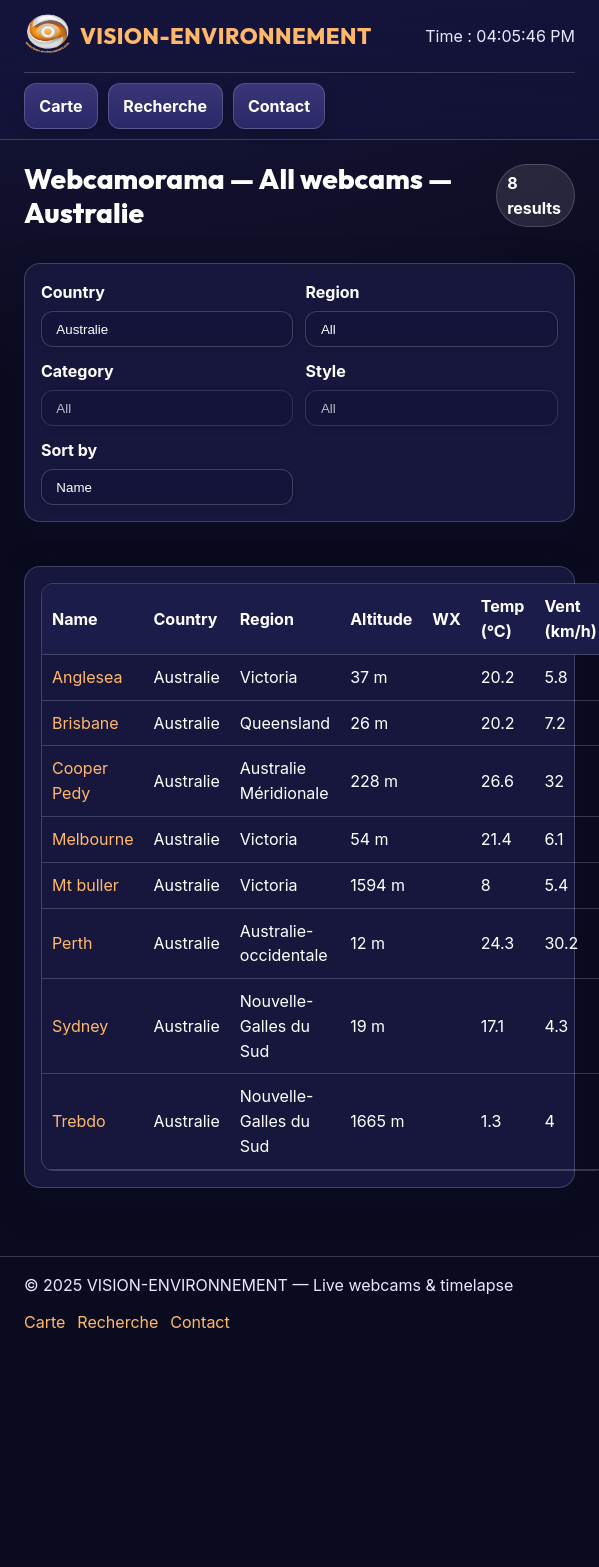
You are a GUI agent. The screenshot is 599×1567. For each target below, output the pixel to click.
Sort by (69, 450)
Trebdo (79, 1121)
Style (325, 371)
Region (332, 292)
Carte (60, 106)
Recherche (165, 106)
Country (73, 292)
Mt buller (85, 885)
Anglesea (87, 677)
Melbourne (93, 839)
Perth (72, 943)
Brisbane (85, 723)
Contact (279, 106)
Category (77, 371)
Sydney (80, 1026)
